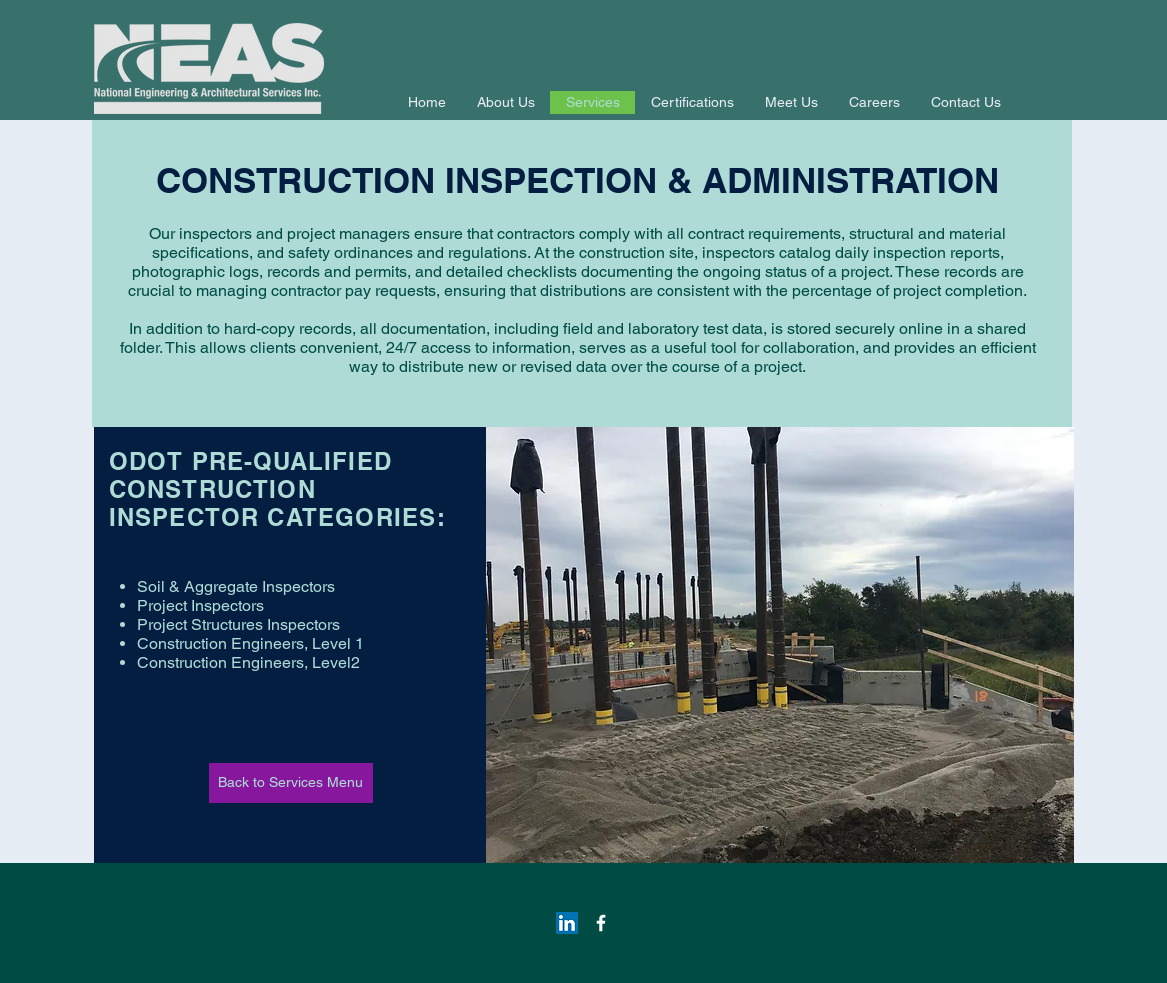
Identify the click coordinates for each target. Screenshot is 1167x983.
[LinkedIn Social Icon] (567, 923)
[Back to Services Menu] (291, 783)
